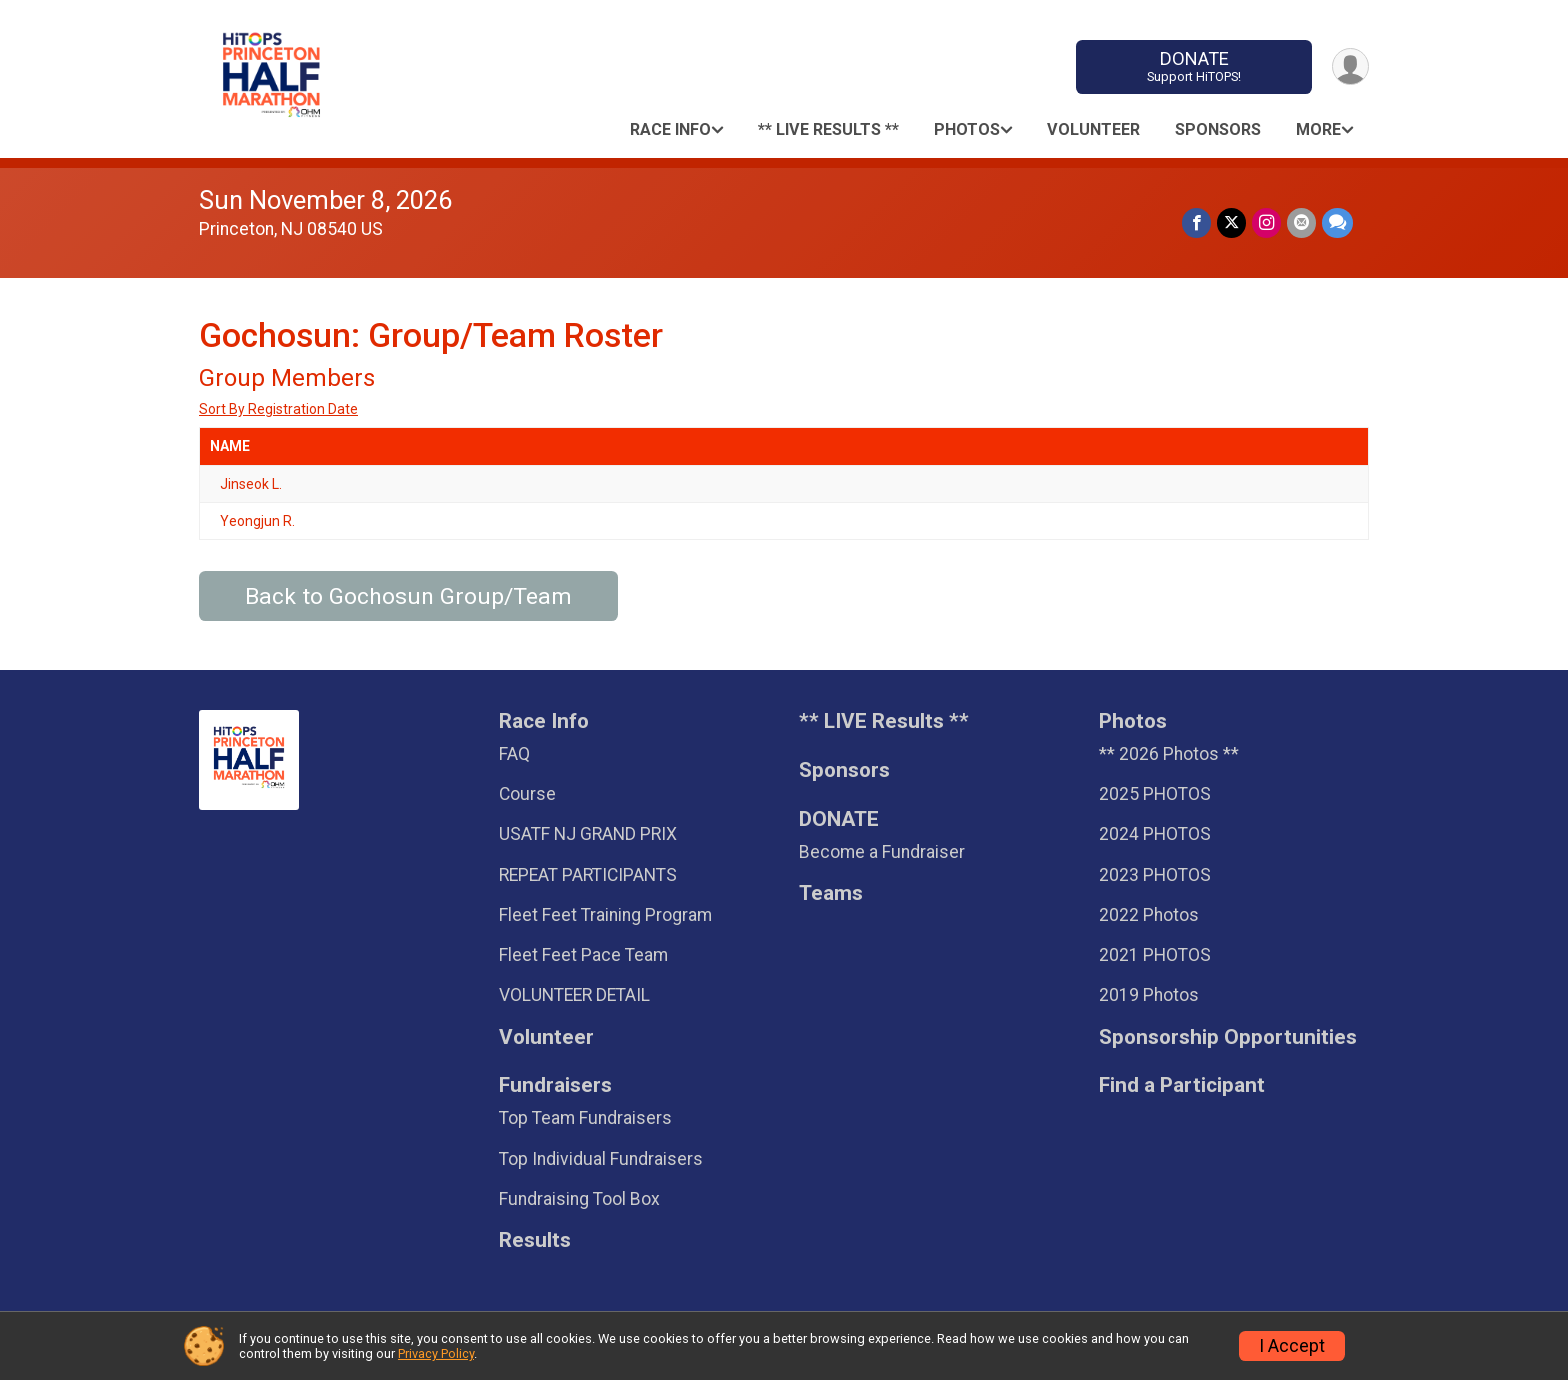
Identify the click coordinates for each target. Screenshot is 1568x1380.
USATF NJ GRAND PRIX (588, 834)
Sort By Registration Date (278, 409)
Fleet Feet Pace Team (583, 955)
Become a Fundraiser (882, 852)
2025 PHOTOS (1155, 794)
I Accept (1292, 1346)
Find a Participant (1182, 1085)
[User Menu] (1350, 66)
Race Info (670, 129)
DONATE (1194, 66)
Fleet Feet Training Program (605, 915)
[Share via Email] (1301, 222)
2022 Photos (1149, 915)
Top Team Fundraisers (585, 1118)
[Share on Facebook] (1196, 222)
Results (535, 1240)
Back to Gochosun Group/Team (408, 596)
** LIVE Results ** (828, 129)
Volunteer (1093, 129)
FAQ (514, 754)
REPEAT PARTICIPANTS (588, 875)
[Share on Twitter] (1231, 222)
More (1318, 129)
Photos (967, 129)
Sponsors (1218, 129)
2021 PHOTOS (1155, 955)
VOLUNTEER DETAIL (574, 995)
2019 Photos (1149, 995)
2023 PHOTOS (1155, 875)
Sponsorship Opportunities (1228, 1037)
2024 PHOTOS (1155, 834)
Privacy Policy (436, 1353)
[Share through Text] (1337, 222)
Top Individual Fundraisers (601, 1159)
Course (527, 794)
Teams (831, 893)
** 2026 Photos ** (1169, 754)
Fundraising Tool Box (579, 1199)
